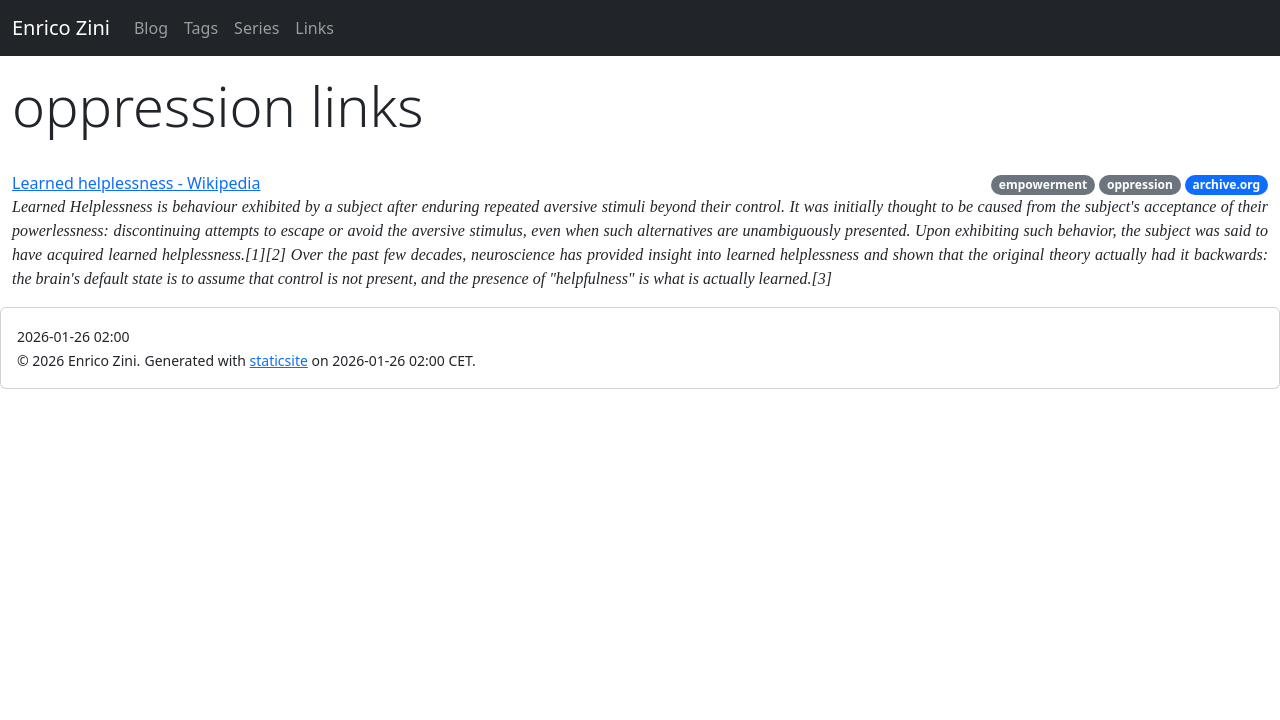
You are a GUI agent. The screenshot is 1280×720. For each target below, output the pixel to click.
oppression (1140, 184)
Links (314, 28)
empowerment (1043, 184)
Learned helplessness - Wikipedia (136, 183)
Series (256, 28)
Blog (151, 28)
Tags (201, 28)
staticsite (279, 360)
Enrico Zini (61, 27)
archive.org (1227, 184)
